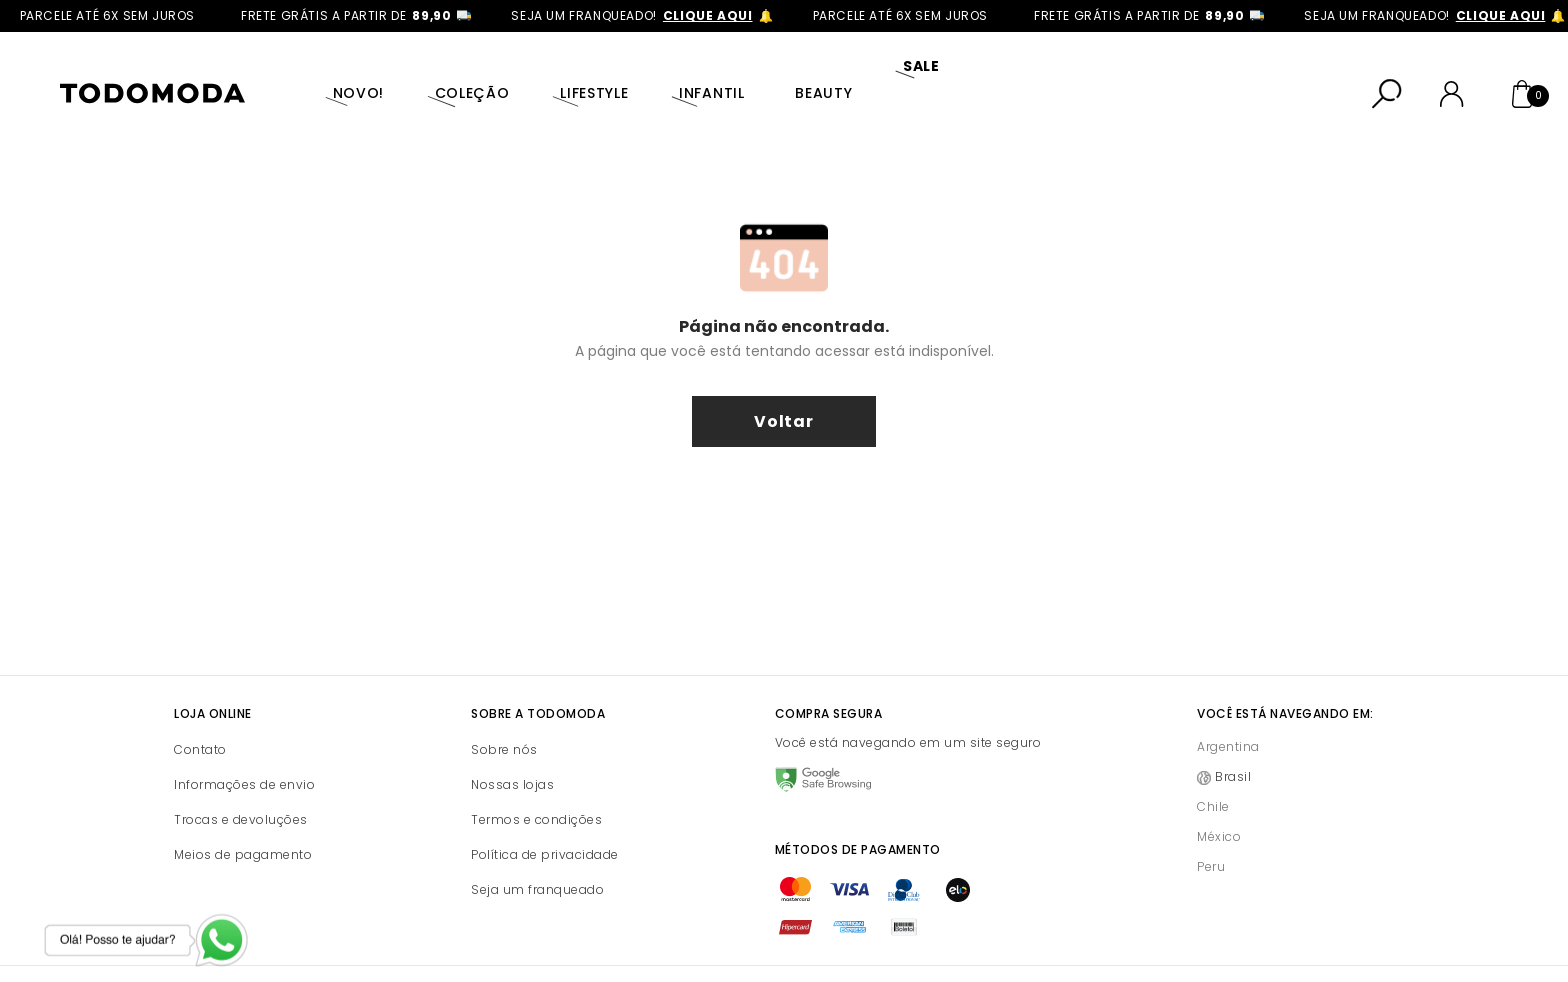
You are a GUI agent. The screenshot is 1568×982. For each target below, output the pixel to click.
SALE (852, 71)
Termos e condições (536, 776)
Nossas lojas (512, 741)
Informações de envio (244, 741)
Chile (1213, 763)
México (1219, 793)
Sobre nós (504, 706)
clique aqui (722, 15)
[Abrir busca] (1387, 72)
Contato (200, 706)
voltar (784, 378)
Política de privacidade (545, 811)
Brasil (1233, 733)
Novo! (343, 71)
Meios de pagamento (243, 811)
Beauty (765, 71)
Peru (1211, 823)
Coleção (445, 71)
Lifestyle (557, 71)
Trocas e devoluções (241, 776)
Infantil (664, 71)
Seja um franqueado (537, 846)
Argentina (1228, 703)
